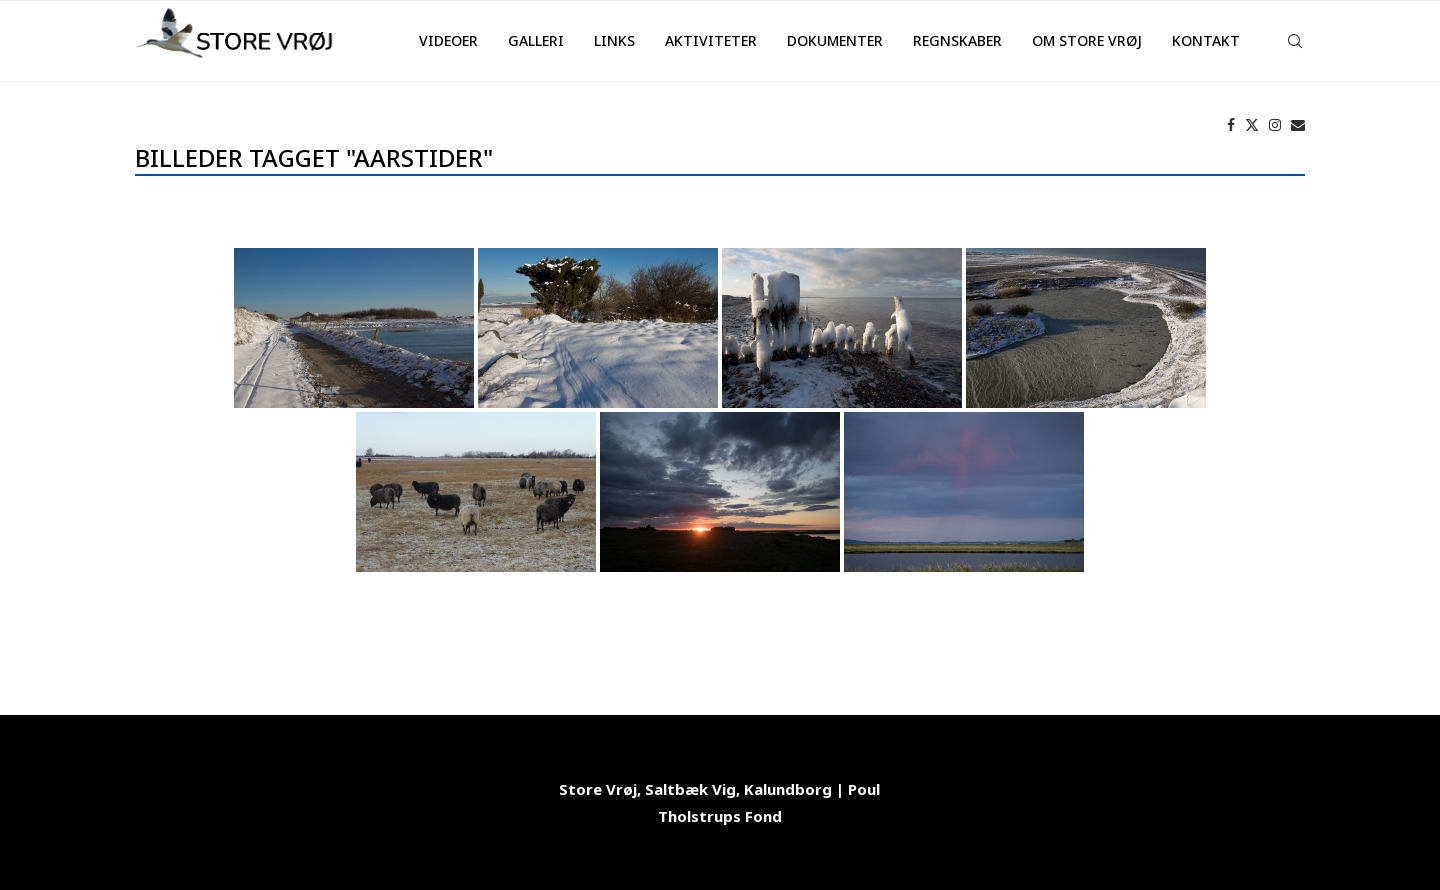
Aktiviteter (711, 40)
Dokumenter (835, 40)
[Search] (1295, 41)
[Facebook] (1231, 125)
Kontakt (1206, 40)
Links (614, 40)
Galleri (536, 40)
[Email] (1298, 125)
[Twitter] (1252, 125)
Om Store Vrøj (1087, 40)
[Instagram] (1275, 125)
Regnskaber (957, 40)
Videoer (448, 40)
